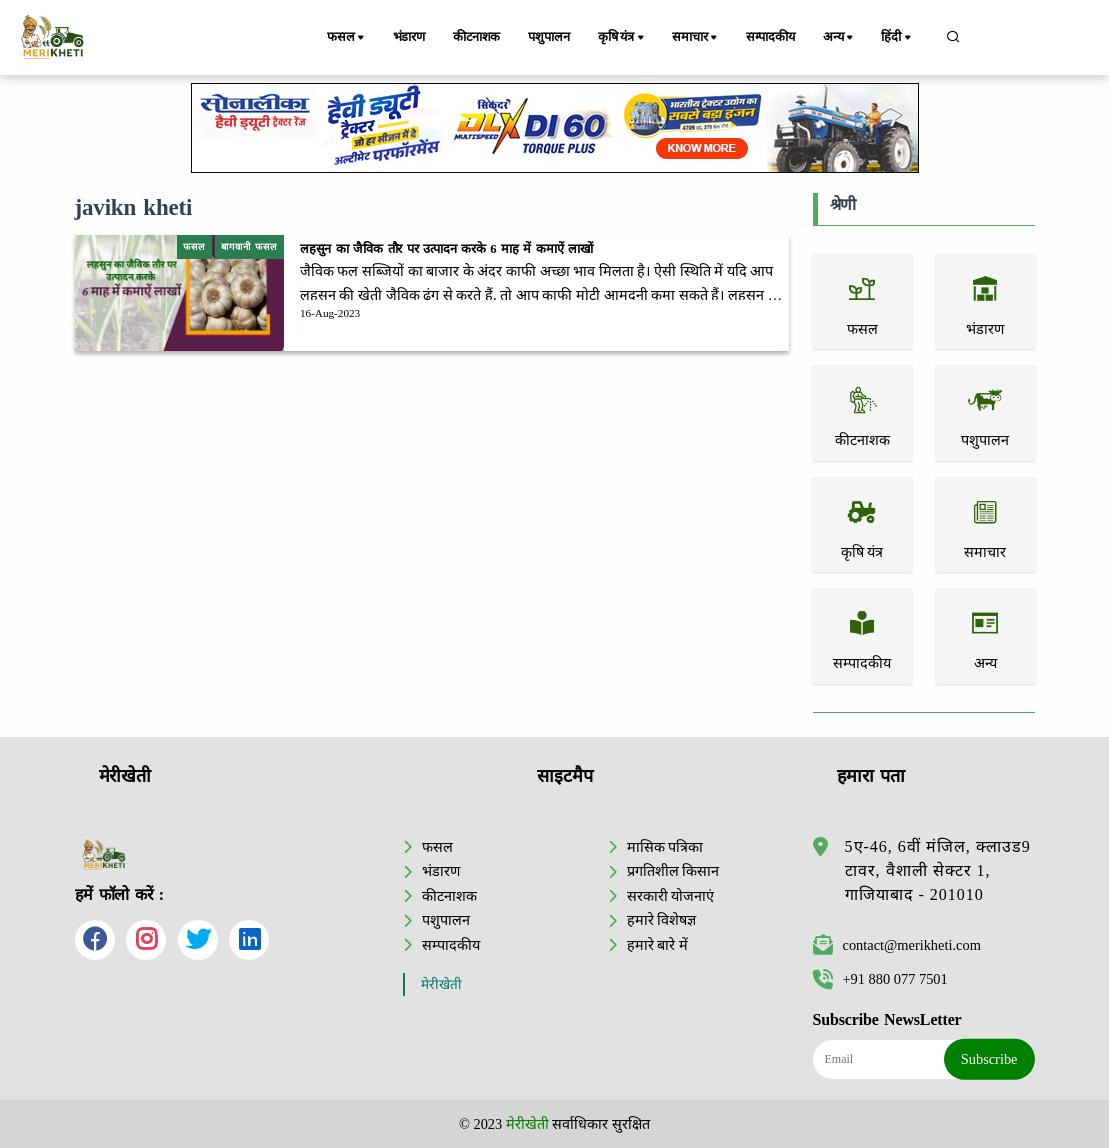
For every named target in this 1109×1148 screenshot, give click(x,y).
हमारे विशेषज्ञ (662, 920)
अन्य (841, 38)
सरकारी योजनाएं (671, 896)
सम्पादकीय (771, 37)
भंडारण (409, 37)
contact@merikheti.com (897, 945)
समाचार (698, 38)
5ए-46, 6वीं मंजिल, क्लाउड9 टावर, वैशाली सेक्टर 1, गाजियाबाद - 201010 (938, 870)
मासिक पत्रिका (665, 847)
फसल (348, 38)
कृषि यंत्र (624, 38)
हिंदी (898, 38)
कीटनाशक (477, 37)
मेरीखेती (441, 984)
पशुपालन (550, 37)
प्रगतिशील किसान (673, 871)
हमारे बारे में (657, 945)
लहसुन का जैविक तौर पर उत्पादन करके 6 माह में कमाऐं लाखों (446, 249)
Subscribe (989, 1059)
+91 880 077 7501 (880, 979)
